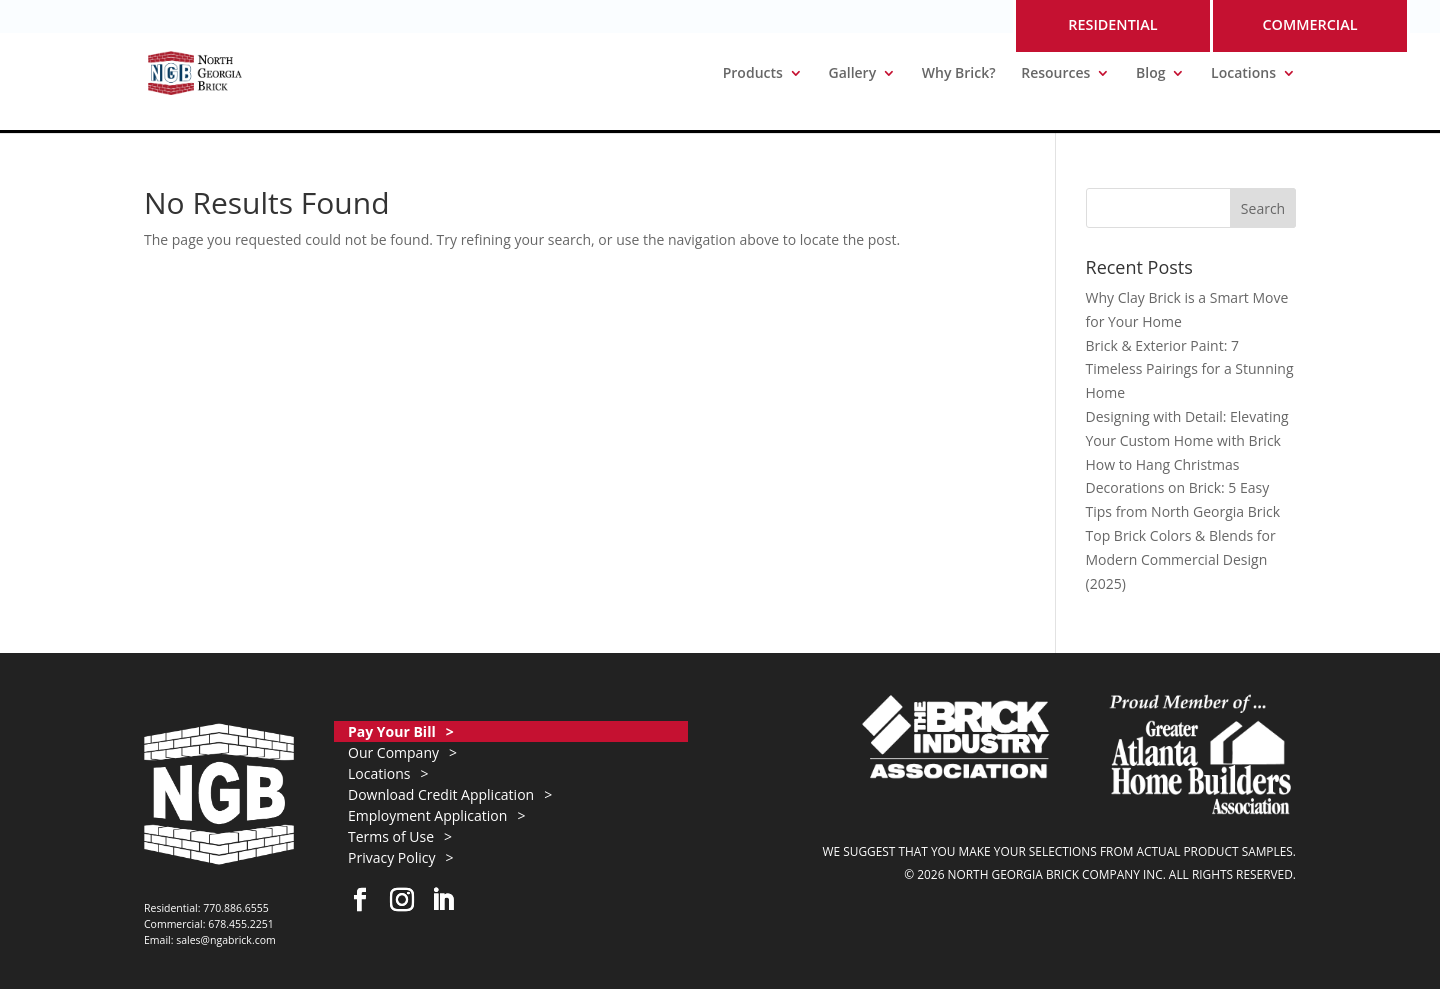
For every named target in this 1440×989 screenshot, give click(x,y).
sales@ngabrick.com (226, 940)
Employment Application (427, 815)
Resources (1055, 74)
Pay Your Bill (392, 731)
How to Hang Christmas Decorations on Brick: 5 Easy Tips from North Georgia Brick (1183, 488)
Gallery (852, 74)
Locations (1243, 74)
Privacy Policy (391, 857)
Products (753, 74)
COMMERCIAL (1309, 24)
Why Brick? (959, 74)
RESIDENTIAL (1112, 24)
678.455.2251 (241, 924)
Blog (1150, 74)
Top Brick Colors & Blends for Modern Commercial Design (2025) (1181, 559)
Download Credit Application (441, 794)
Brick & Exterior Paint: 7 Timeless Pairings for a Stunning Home (1190, 369)
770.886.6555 (236, 908)
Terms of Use (391, 836)
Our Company (393, 752)
